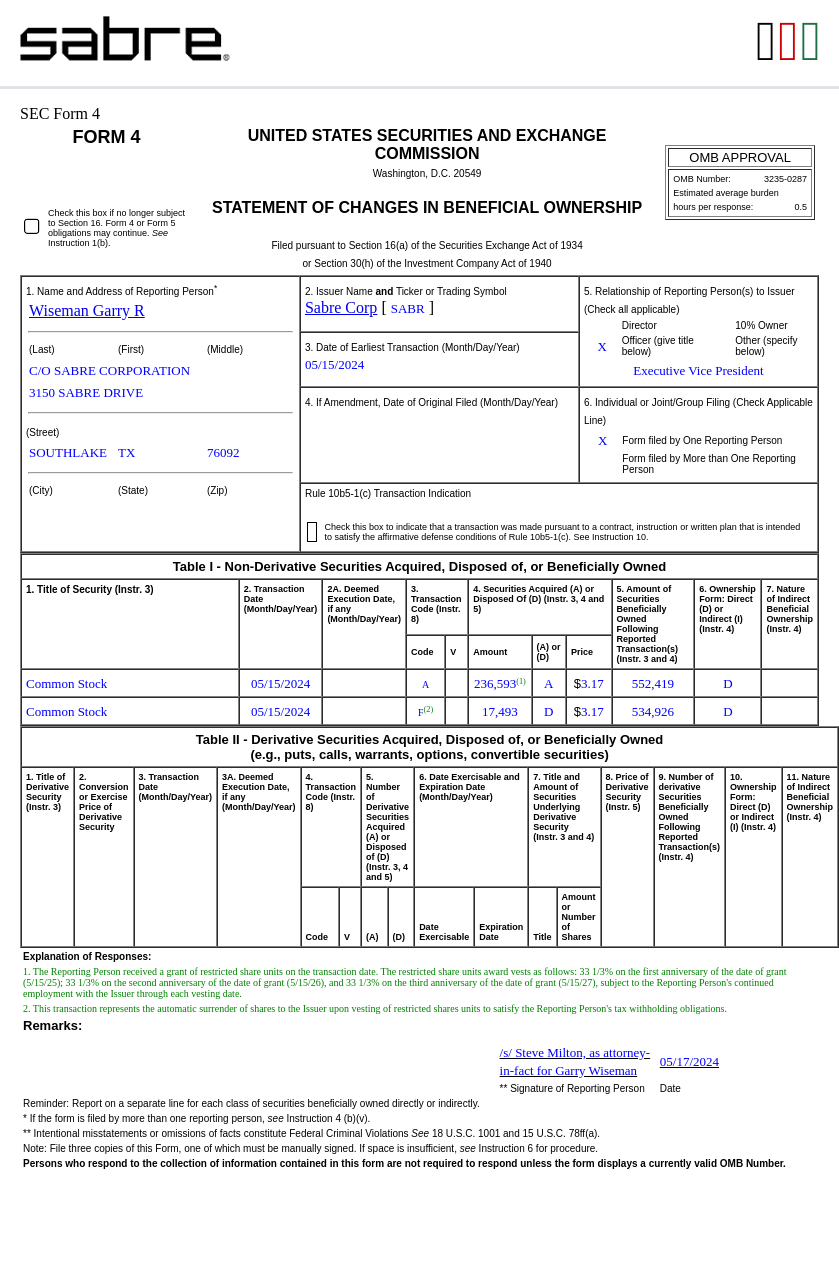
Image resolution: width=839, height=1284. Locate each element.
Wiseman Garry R (87, 310)
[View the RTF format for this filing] (767, 43)
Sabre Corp (341, 307)
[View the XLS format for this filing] (812, 43)
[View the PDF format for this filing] (789, 43)
